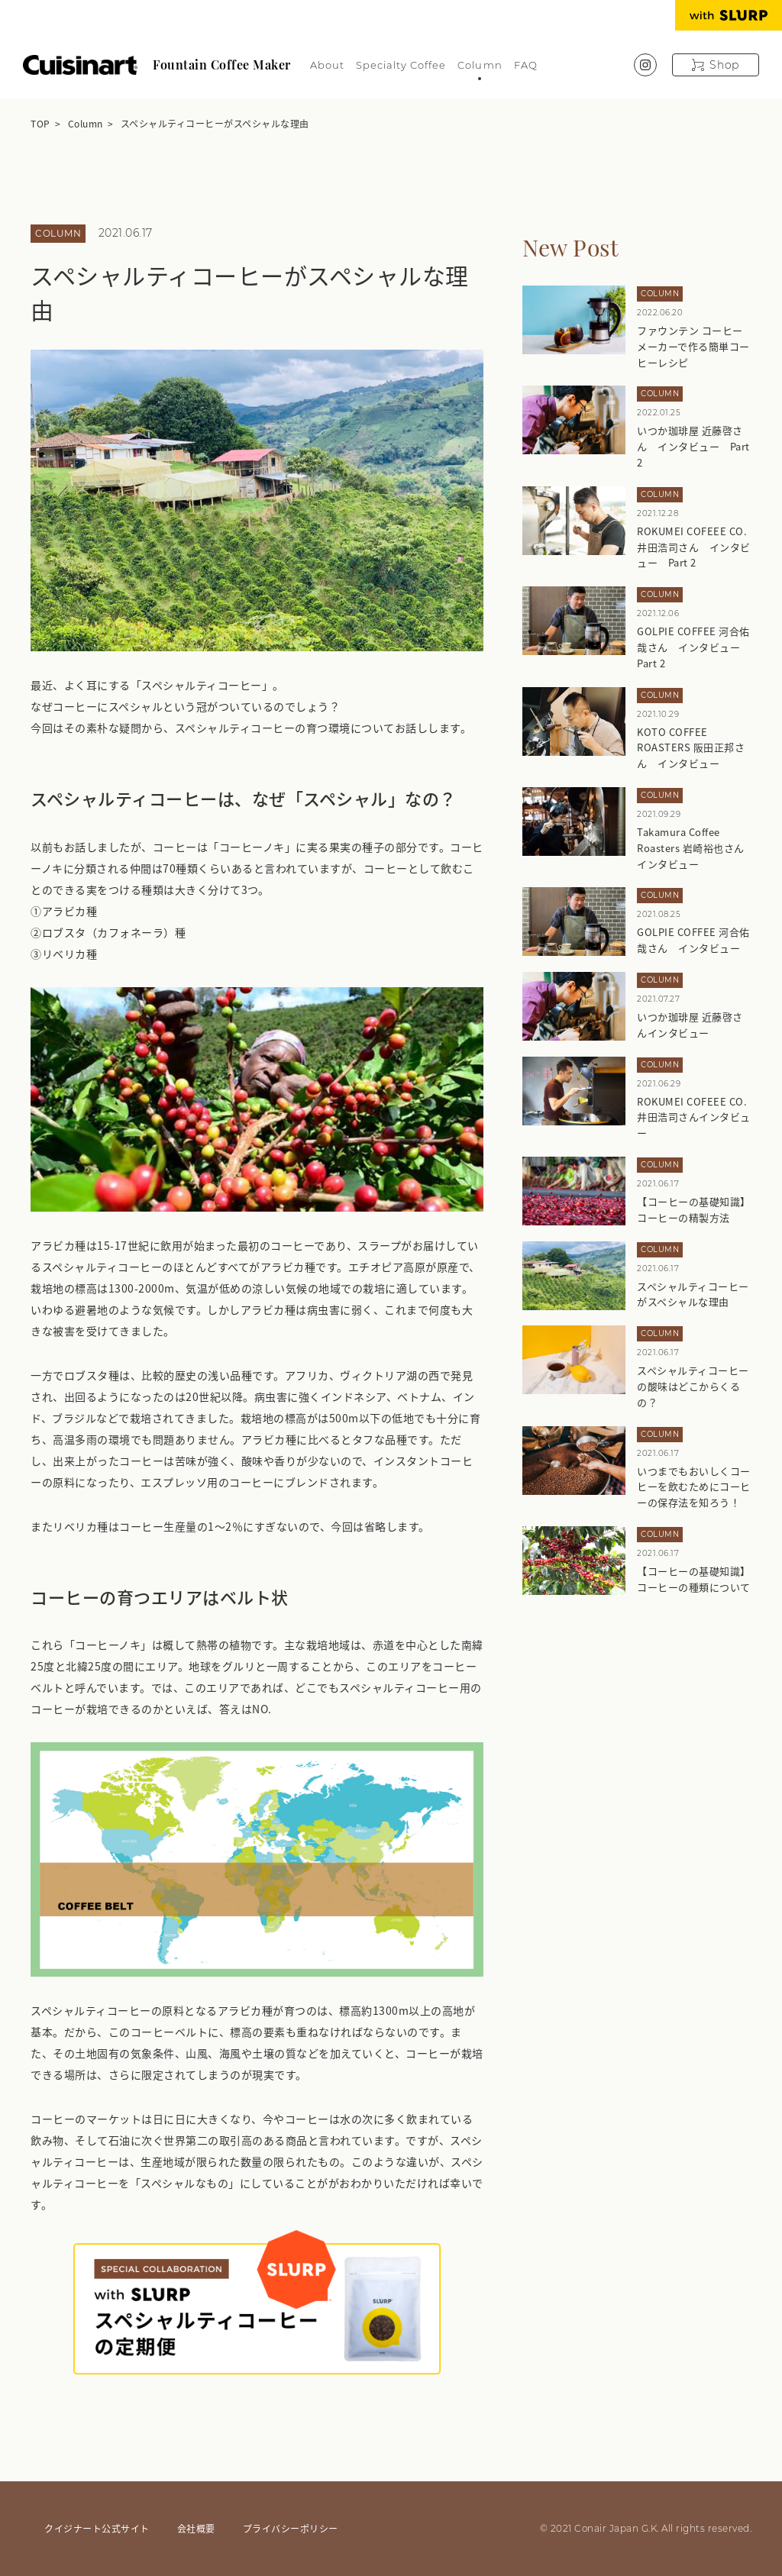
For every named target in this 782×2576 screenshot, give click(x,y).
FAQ (526, 65)
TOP (40, 123)
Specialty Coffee (401, 65)
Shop (724, 65)
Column (479, 65)
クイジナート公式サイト (97, 2528)
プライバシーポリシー (290, 2528)
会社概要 (196, 2528)
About (327, 65)
